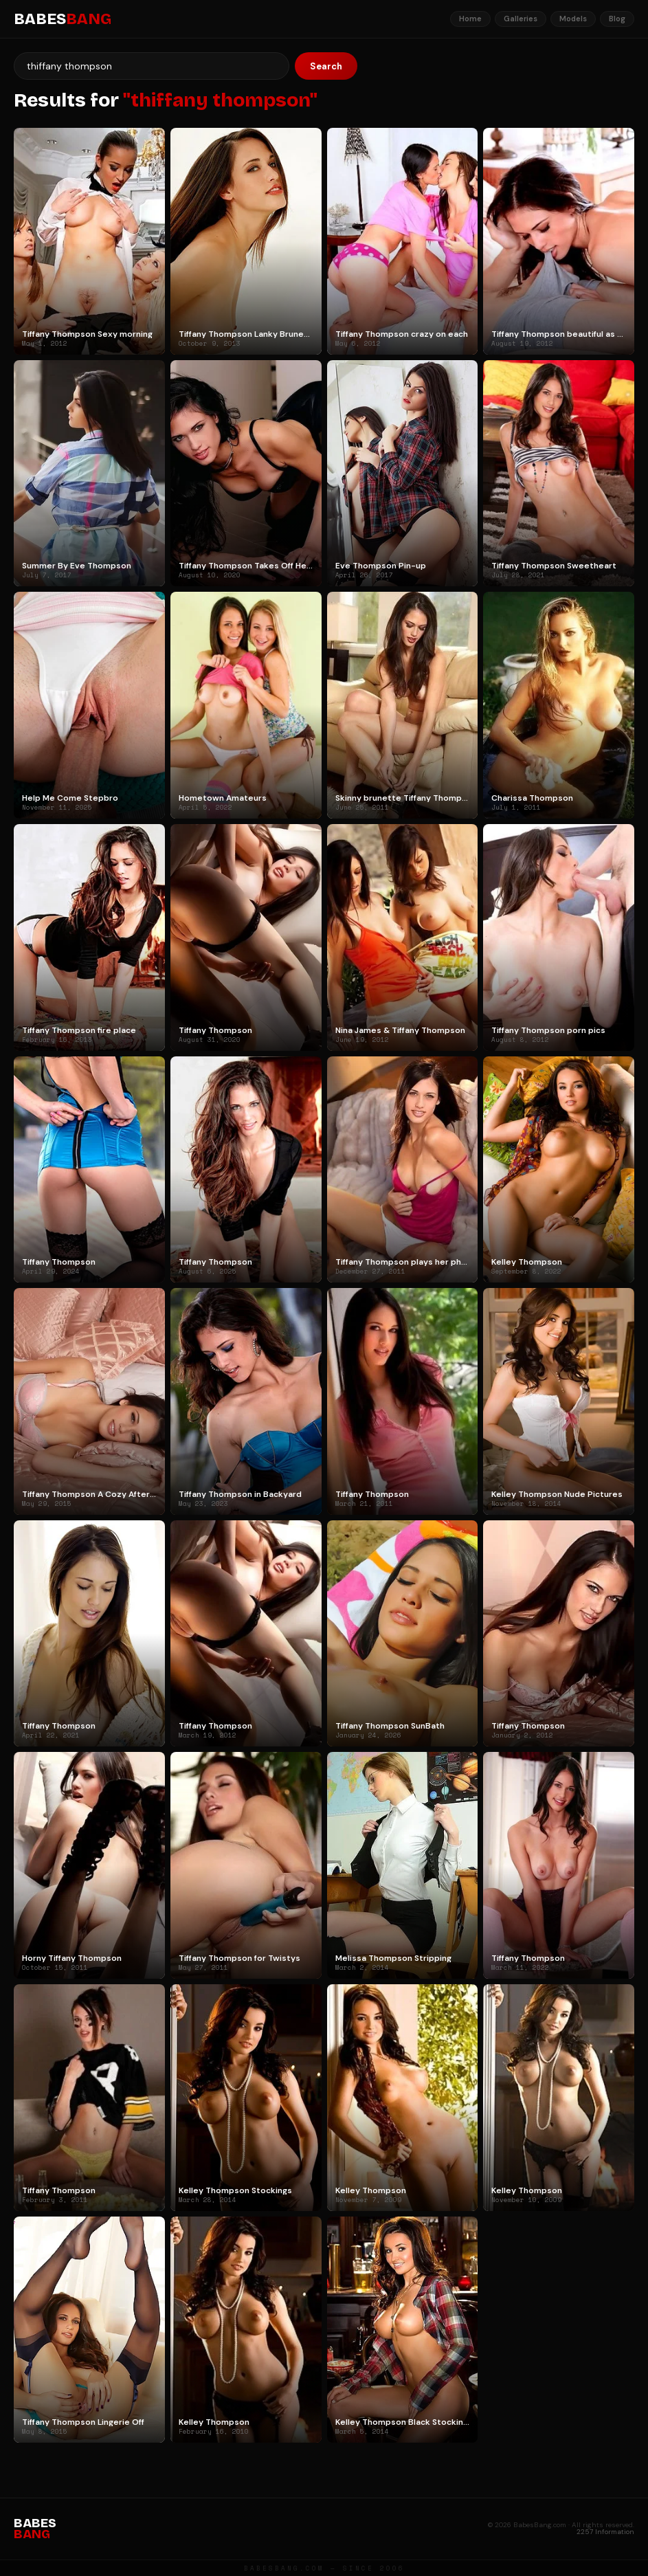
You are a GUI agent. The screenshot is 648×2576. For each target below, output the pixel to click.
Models (573, 18)
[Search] (151, 66)
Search (326, 66)
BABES (62, 19)
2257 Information (605, 2531)
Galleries (520, 18)
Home (470, 18)
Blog (617, 18)
